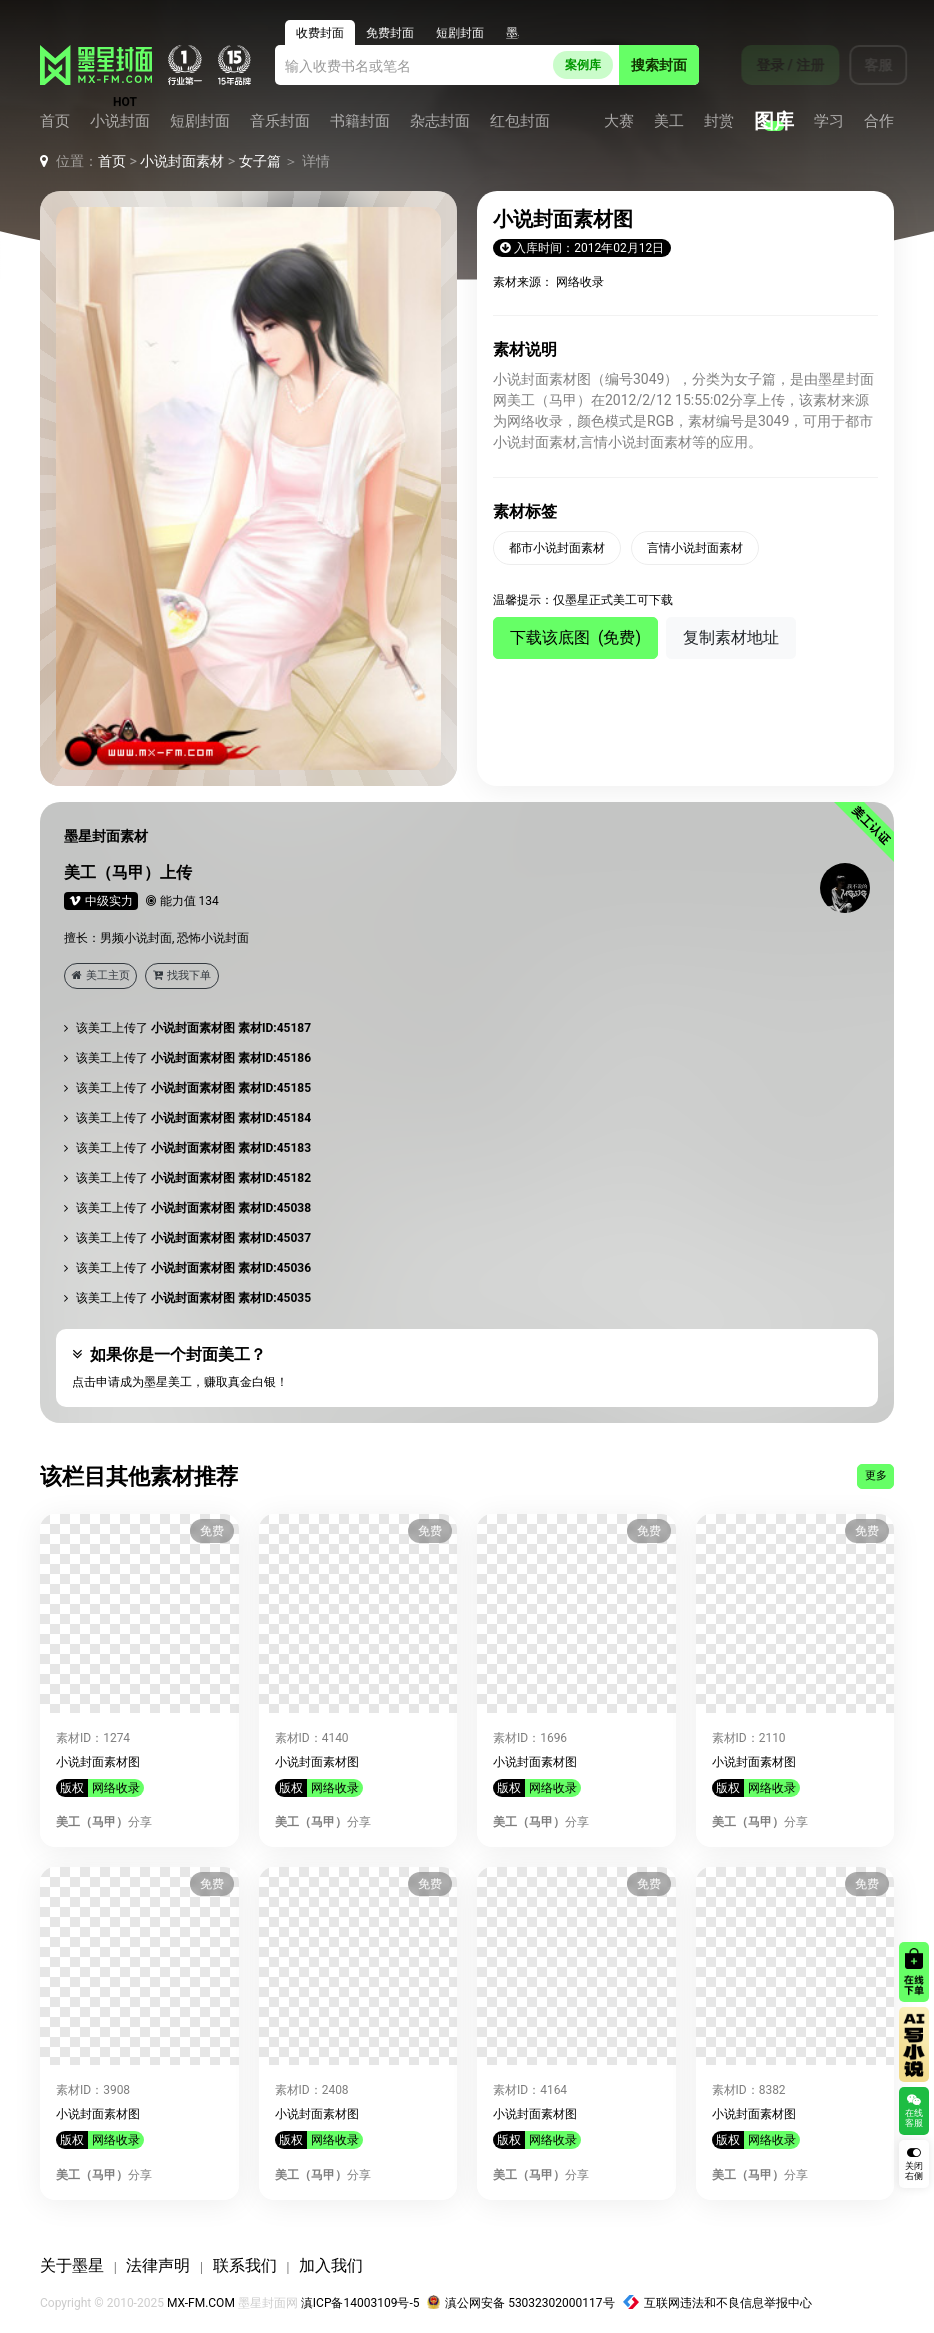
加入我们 (331, 2265)
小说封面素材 (182, 161)
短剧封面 (200, 121)
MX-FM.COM (201, 2303)
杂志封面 (440, 121)
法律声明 (158, 2265)
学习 (829, 121)
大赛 (619, 121)
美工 (669, 121)
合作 (879, 121)
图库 (774, 121)
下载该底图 (575, 637)
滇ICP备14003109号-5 (360, 2303)
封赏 (719, 121)
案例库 (583, 65)
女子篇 (260, 161)
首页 (55, 121)
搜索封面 (659, 65)
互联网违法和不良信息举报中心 (718, 2303)
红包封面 (520, 121)
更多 (876, 1475)
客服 (865, 65)
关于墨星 (72, 2265)
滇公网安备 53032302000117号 (520, 2303)
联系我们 (245, 2265)
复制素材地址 (731, 637)
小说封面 (120, 121)
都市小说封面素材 (557, 548)
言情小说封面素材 (695, 548)
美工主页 (101, 975)
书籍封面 (360, 121)
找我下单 (182, 975)
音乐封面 (280, 121)
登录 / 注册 (777, 65)
